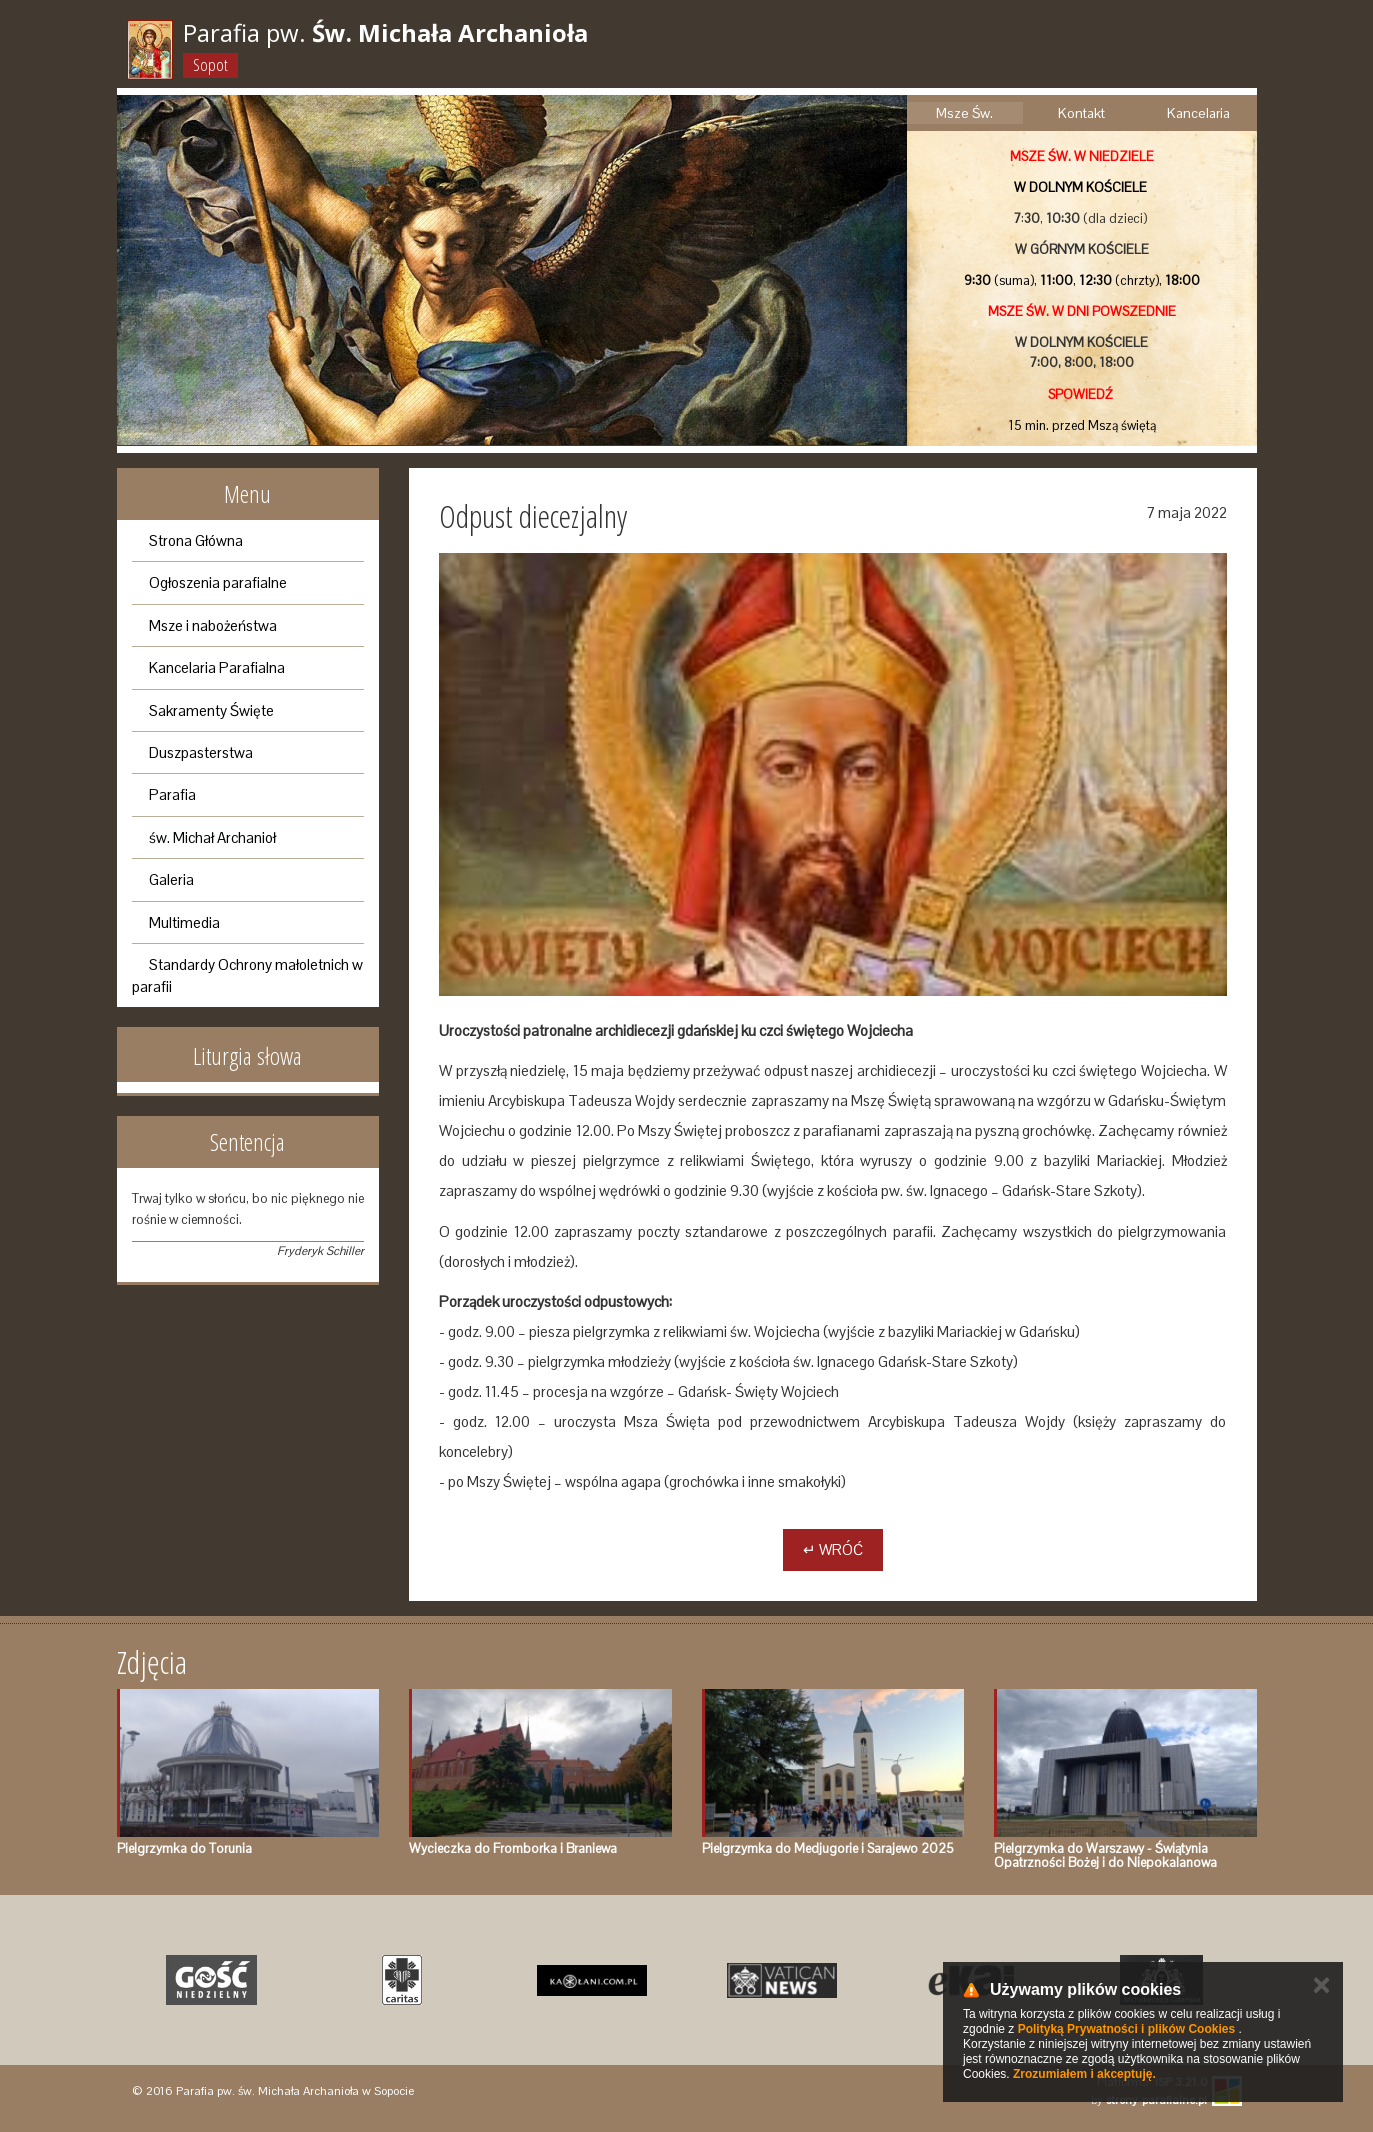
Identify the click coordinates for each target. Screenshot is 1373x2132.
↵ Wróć (833, 1549)
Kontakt (1081, 113)
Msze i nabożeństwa (213, 625)
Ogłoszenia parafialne (218, 582)
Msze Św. (964, 113)
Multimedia (184, 922)
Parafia (172, 794)
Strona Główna (196, 540)
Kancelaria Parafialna (217, 667)
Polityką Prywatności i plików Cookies (1126, 2029)
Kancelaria (1198, 113)
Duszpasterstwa (201, 752)
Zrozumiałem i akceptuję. (1084, 2074)
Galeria (171, 879)
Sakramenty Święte (211, 710)
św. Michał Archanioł (212, 837)
